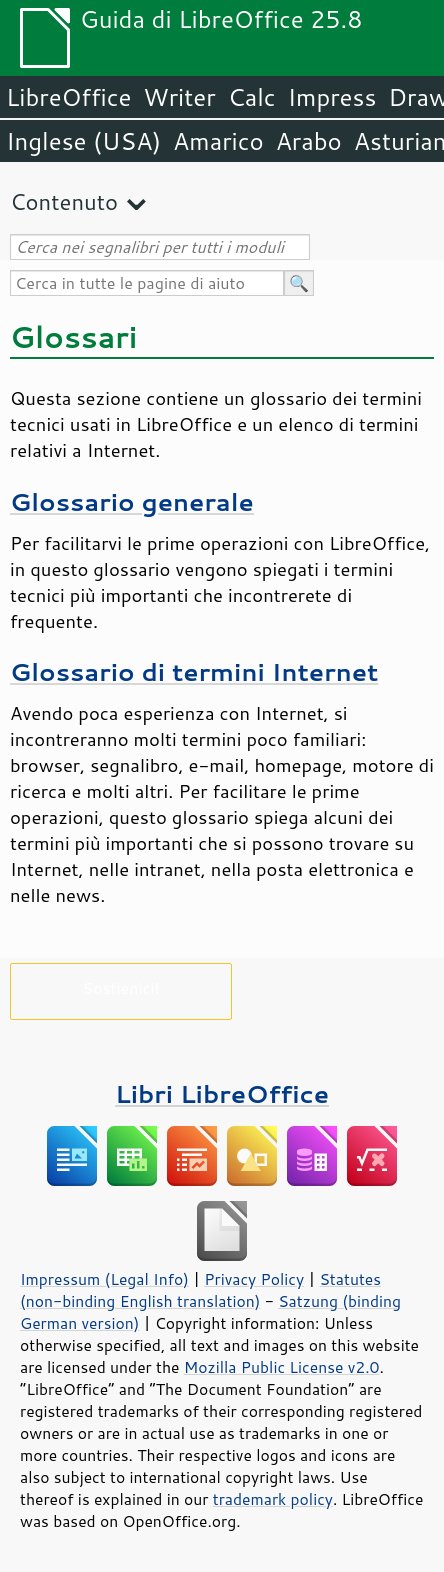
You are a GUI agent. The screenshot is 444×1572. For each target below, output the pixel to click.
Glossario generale (132, 501)
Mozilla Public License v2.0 (282, 1367)
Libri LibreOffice (222, 1093)
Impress (332, 97)
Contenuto (64, 201)
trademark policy (273, 1499)
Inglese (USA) (83, 141)
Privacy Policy (254, 1279)
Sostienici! (120, 987)
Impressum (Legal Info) (104, 1279)
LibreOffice (68, 97)
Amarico (218, 141)
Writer (179, 97)
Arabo (309, 141)
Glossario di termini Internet (194, 671)
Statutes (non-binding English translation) (200, 1290)
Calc (252, 97)
